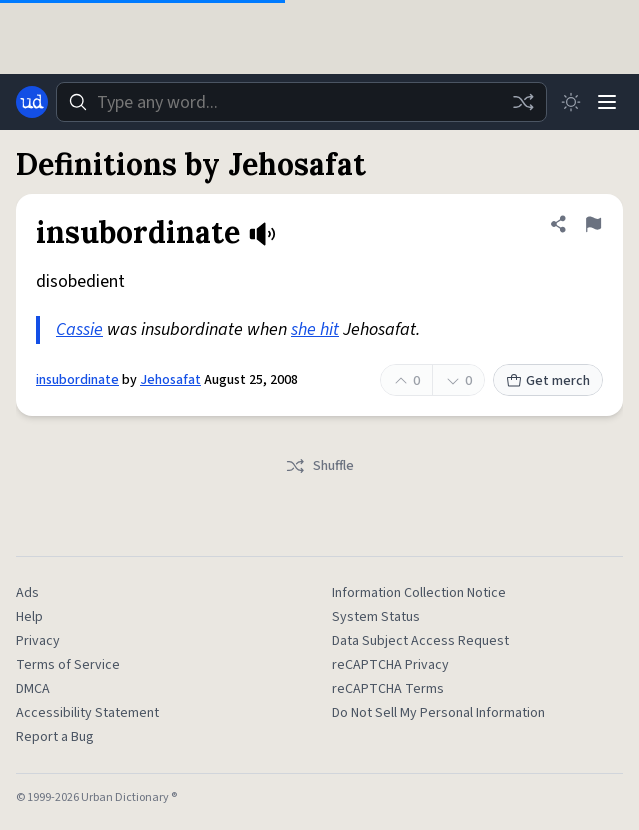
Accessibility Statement (87, 713)
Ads (27, 593)
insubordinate (77, 380)
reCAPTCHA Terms (388, 689)
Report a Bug (55, 737)
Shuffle (319, 466)
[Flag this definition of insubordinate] (593, 224)
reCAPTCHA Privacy (390, 665)
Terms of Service (68, 665)
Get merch (548, 381)
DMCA (33, 689)
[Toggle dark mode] (571, 102)
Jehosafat (170, 380)
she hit (315, 329)
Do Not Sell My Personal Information (438, 713)
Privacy (38, 641)
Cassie (79, 329)
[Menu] (607, 102)
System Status (376, 617)
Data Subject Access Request (420, 641)
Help (29, 617)
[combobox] (301, 102)
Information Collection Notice (419, 593)
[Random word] (523, 102)
